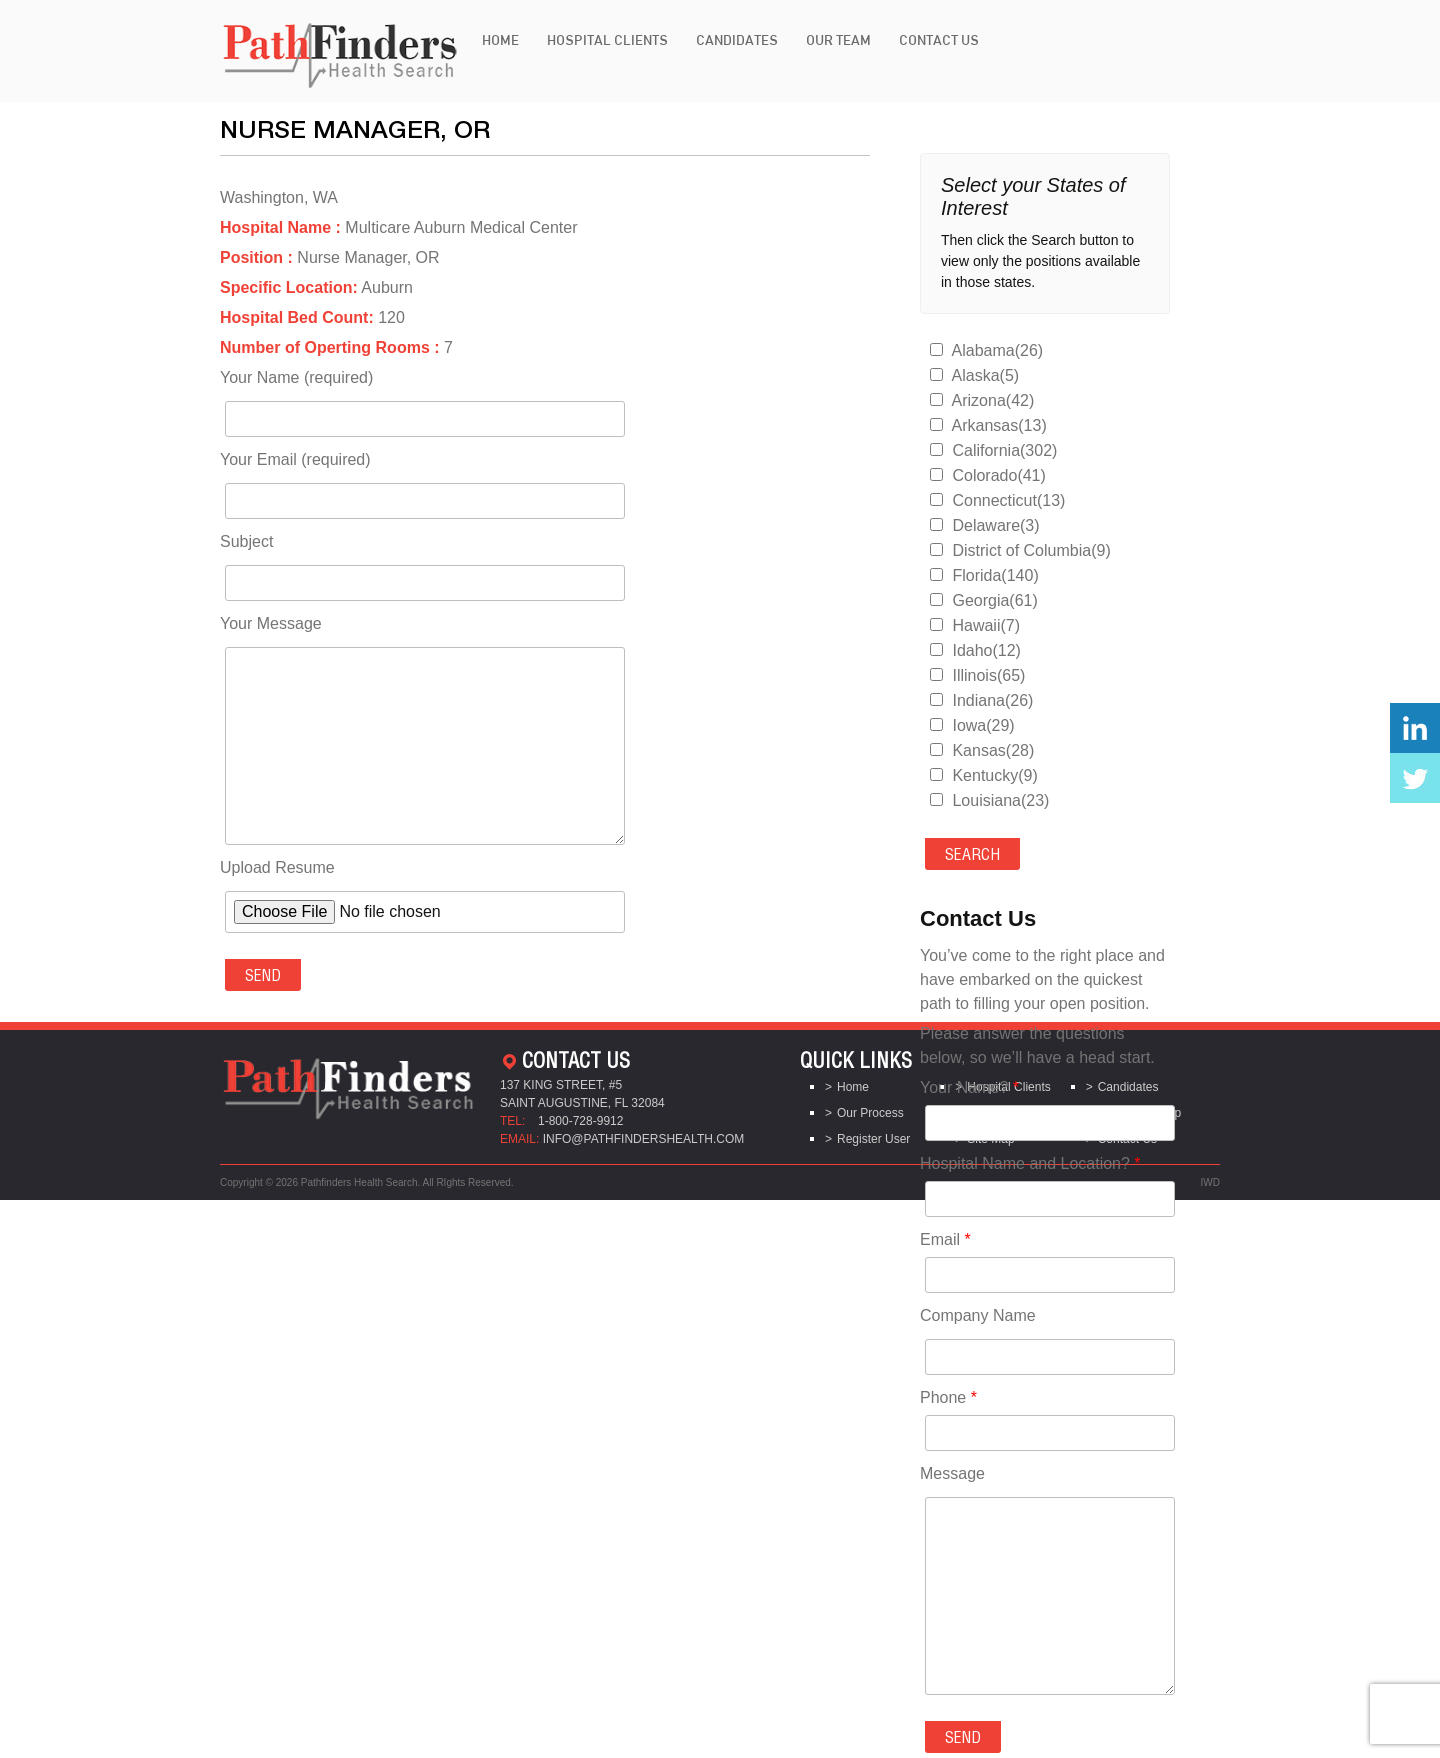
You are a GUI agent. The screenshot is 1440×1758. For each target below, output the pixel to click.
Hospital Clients (607, 40)
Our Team (838, 40)
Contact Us (939, 40)
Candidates (737, 40)
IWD (1210, 1182)
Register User (873, 1139)
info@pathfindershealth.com (644, 1139)
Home (500, 40)
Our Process (870, 1113)
